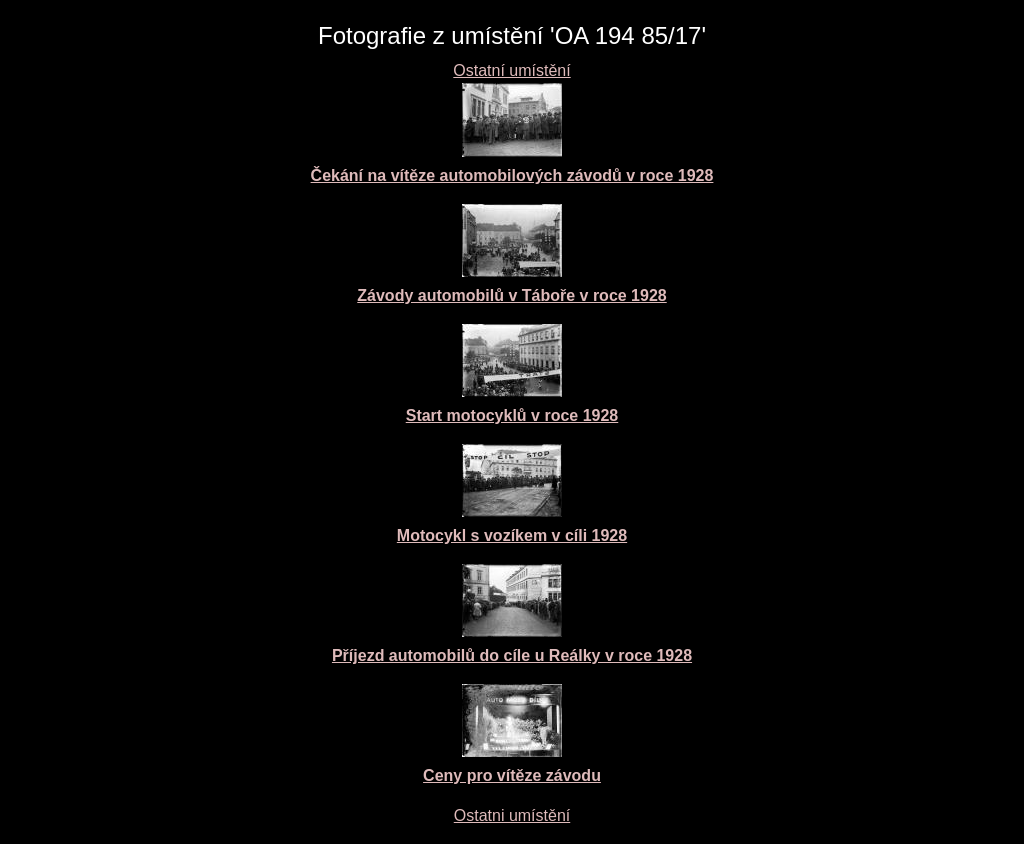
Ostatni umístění (512, 815)
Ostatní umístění (511, 70)
